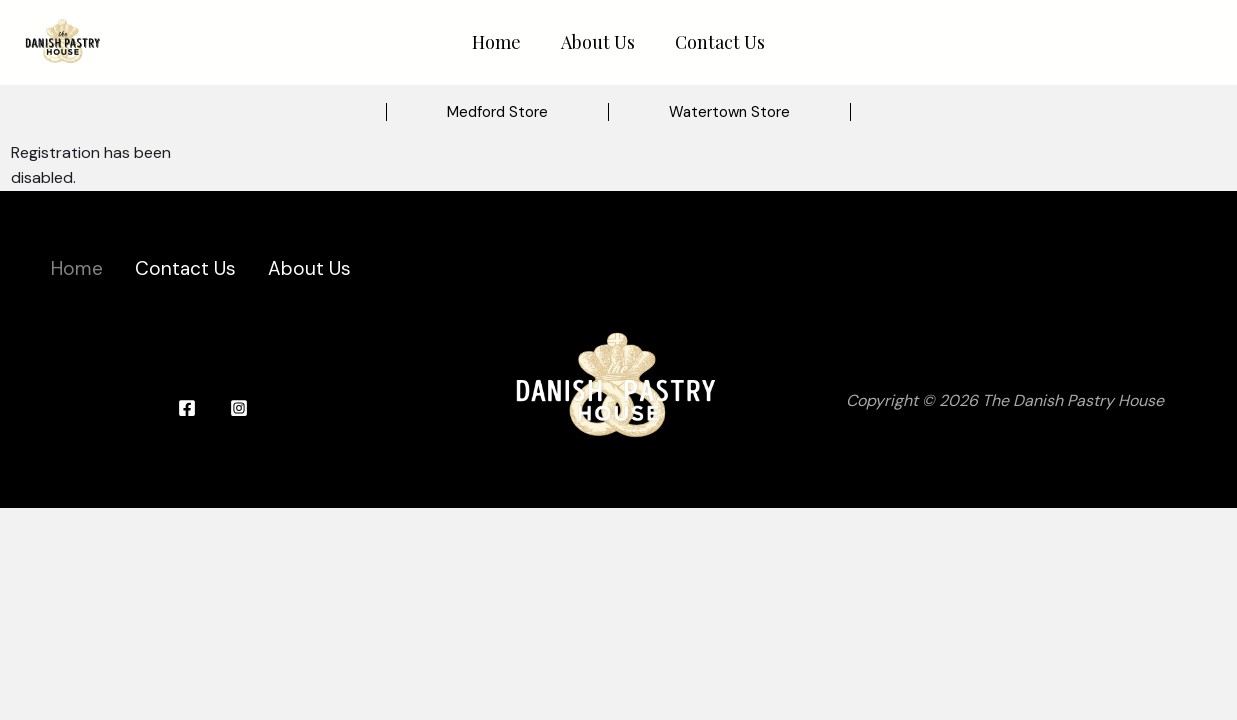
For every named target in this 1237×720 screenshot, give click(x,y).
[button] (497, 112)
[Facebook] (187, 408)
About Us (598, 42)
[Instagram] (239, 408)
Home (496, 42)
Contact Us (720, 42)
